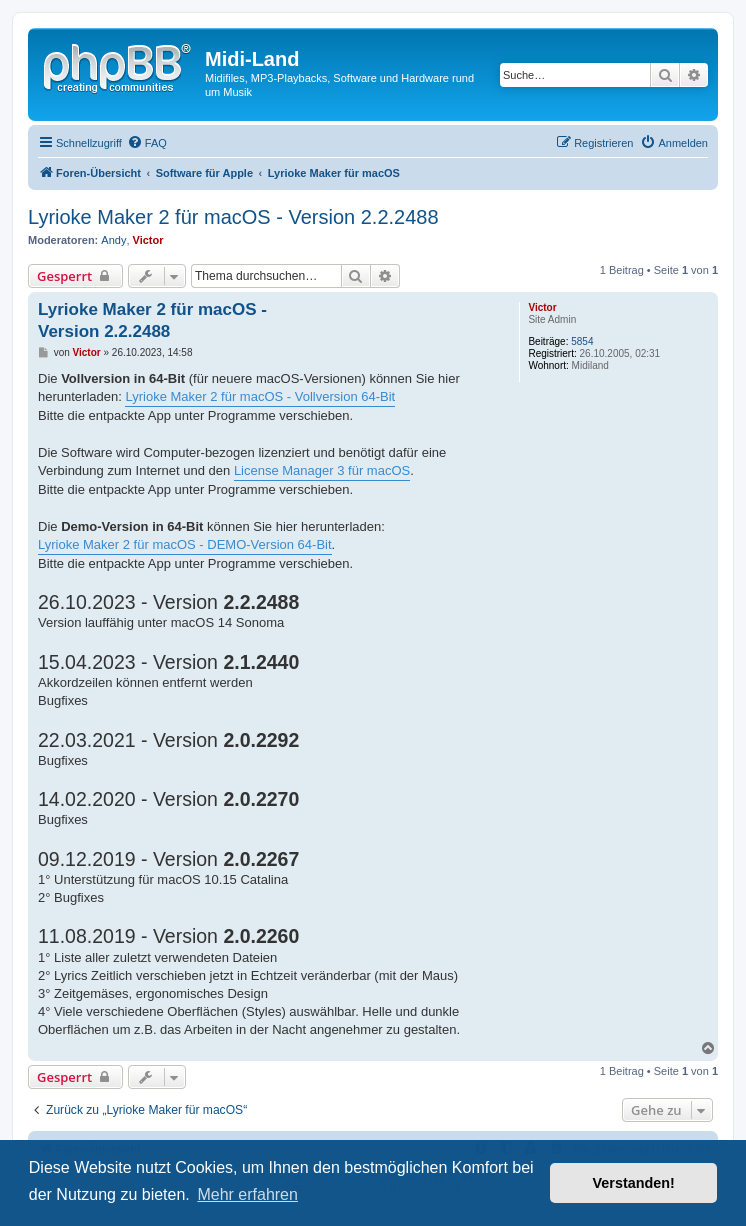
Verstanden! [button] (634, 1183)
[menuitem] (147, 143)
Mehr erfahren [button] (247, 1194)
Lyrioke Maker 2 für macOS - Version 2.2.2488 (233, 217)
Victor (148, 240)
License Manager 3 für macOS (322, 470)
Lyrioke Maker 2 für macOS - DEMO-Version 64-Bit (185, 544)
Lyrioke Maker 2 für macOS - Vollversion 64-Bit (260, 396)
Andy (113, 240)
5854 (582, 341)
